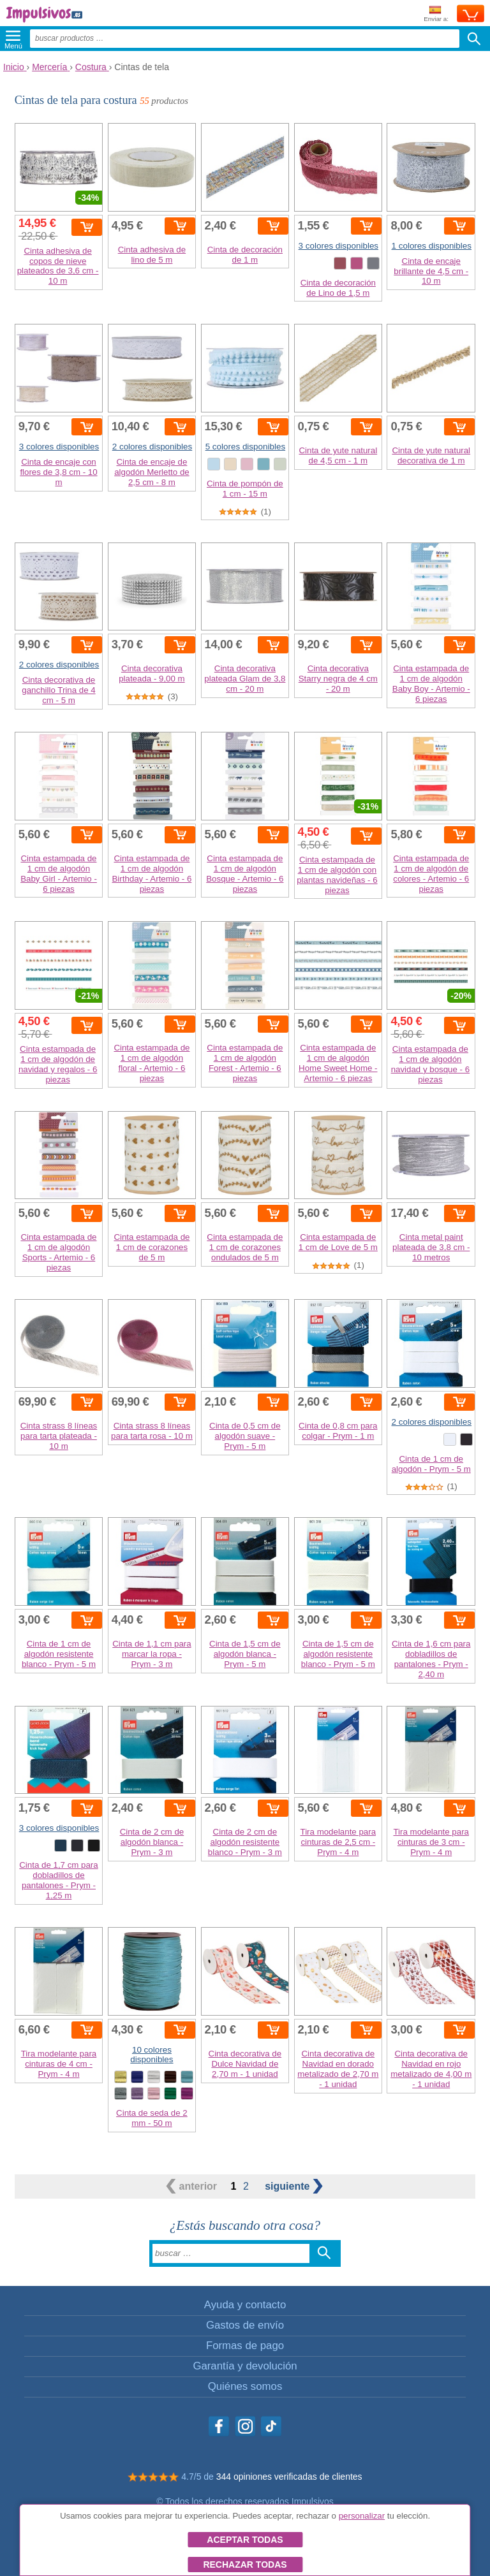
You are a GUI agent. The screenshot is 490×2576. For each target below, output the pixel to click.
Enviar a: (436, 14)
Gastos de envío (245, 2325)
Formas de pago (245, 2346)
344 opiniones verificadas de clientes (289, 2476)
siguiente (294, 2186)
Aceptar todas (245, 2540)
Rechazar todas (244, 2564)
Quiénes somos (245, 2386)
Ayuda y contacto (245, 2305)
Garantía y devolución (245, 2366)
